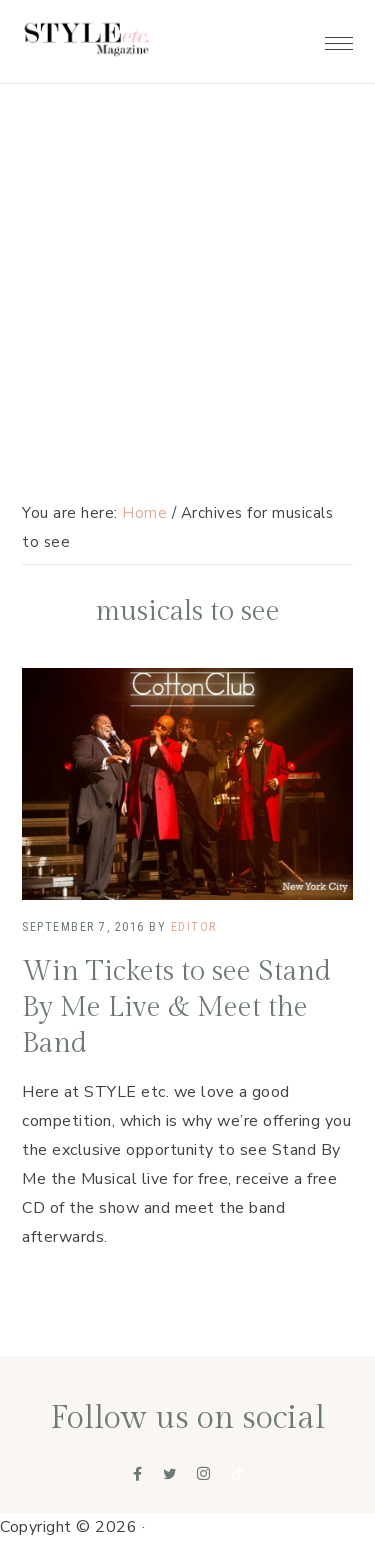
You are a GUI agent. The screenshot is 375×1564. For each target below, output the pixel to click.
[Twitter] (170, 1474)
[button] (339, 38)
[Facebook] (138, 1474)
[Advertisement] (187, 197)
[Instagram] (204, 1474)
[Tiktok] (237, 1474)
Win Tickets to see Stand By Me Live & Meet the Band (176, 1008)
